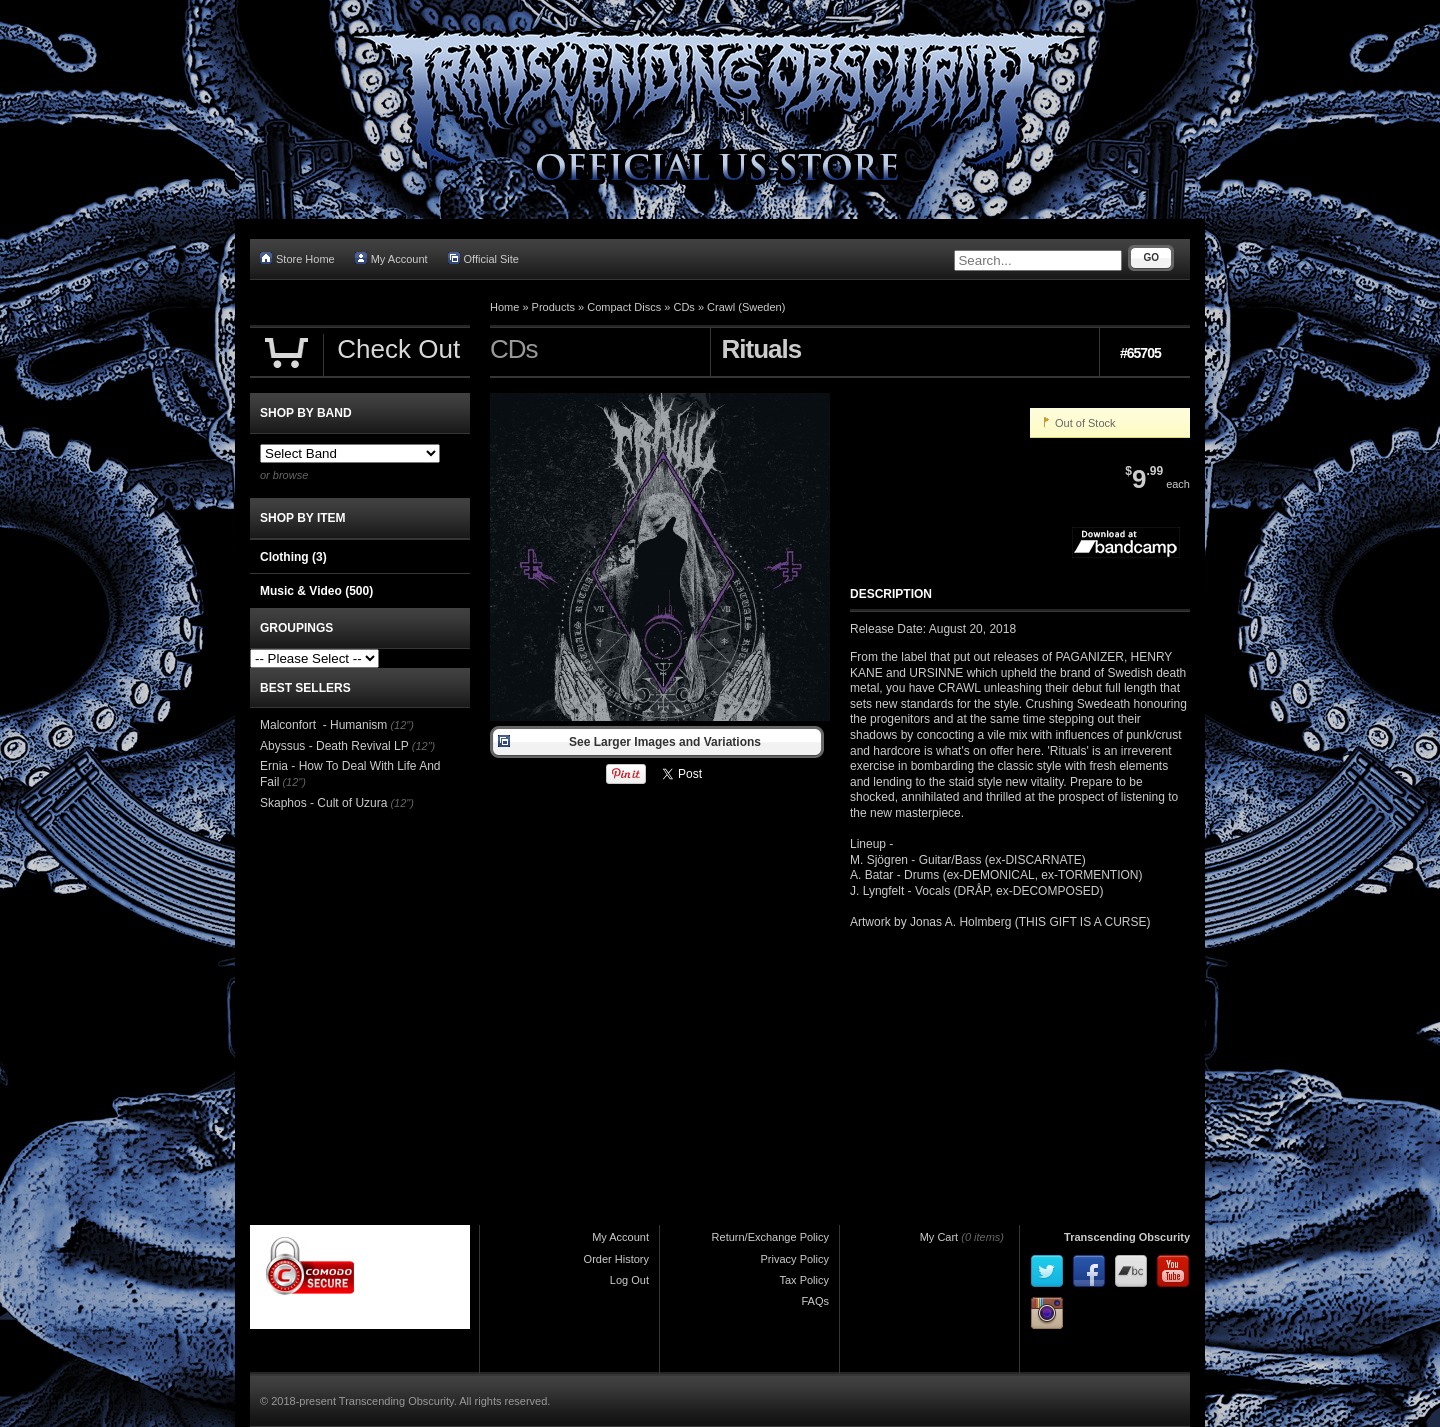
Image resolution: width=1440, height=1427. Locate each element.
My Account (391, 258)
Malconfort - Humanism (323, 725)
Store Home (297, 258)
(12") (401, 725)
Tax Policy (804, 1280)
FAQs (815, 1301)
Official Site (483, 258)
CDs (683, 307)
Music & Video (316, 591)
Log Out (629, 1280)
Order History (616, 1259)
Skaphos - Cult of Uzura (323, 803)
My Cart (939, 1237)
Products (553, 307)
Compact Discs (624, 307)
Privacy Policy (795, 1259)
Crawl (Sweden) (746, 307)
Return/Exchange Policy (770, 1237)
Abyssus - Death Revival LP (334, 746)
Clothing (293, 557)
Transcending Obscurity (1127, 1237)
